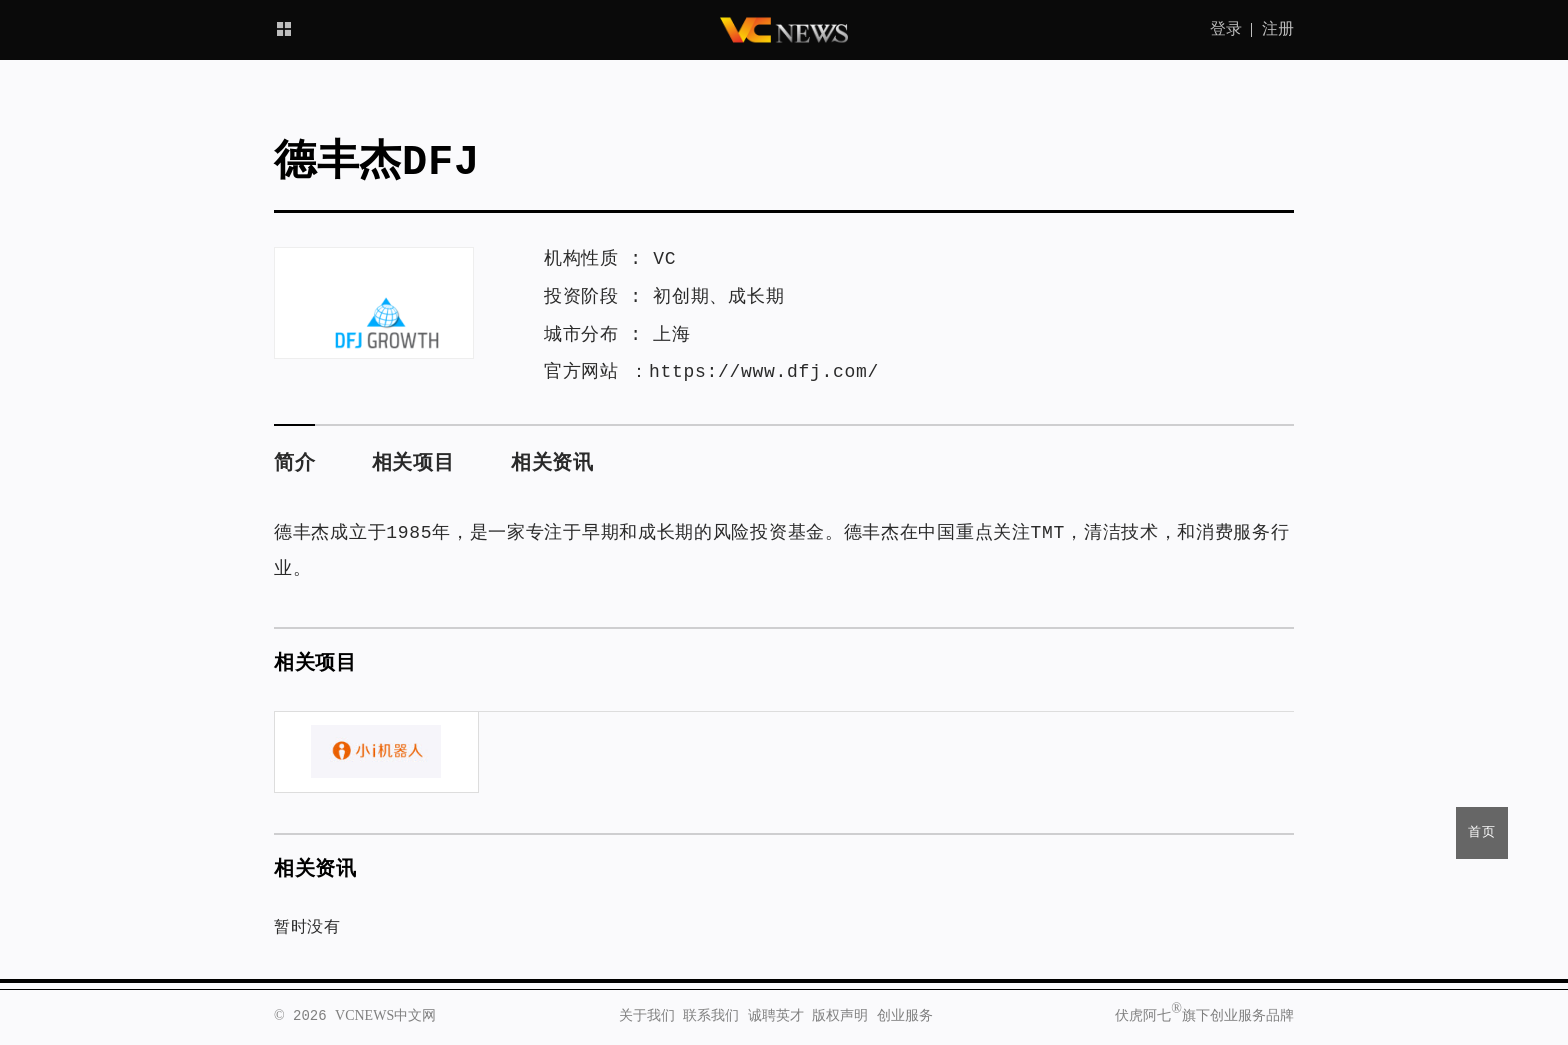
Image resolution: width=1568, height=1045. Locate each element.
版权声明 (840, 1016)
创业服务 (905, 1016)
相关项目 (413, 463)
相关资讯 (552, 463)
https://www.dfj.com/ (764, 372)
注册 (1278, 30)
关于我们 (647, 1016)
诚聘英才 (776, 1016)
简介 (294, 463)
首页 (1482, 832)
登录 (1226, 30)
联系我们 (711, 1016)
